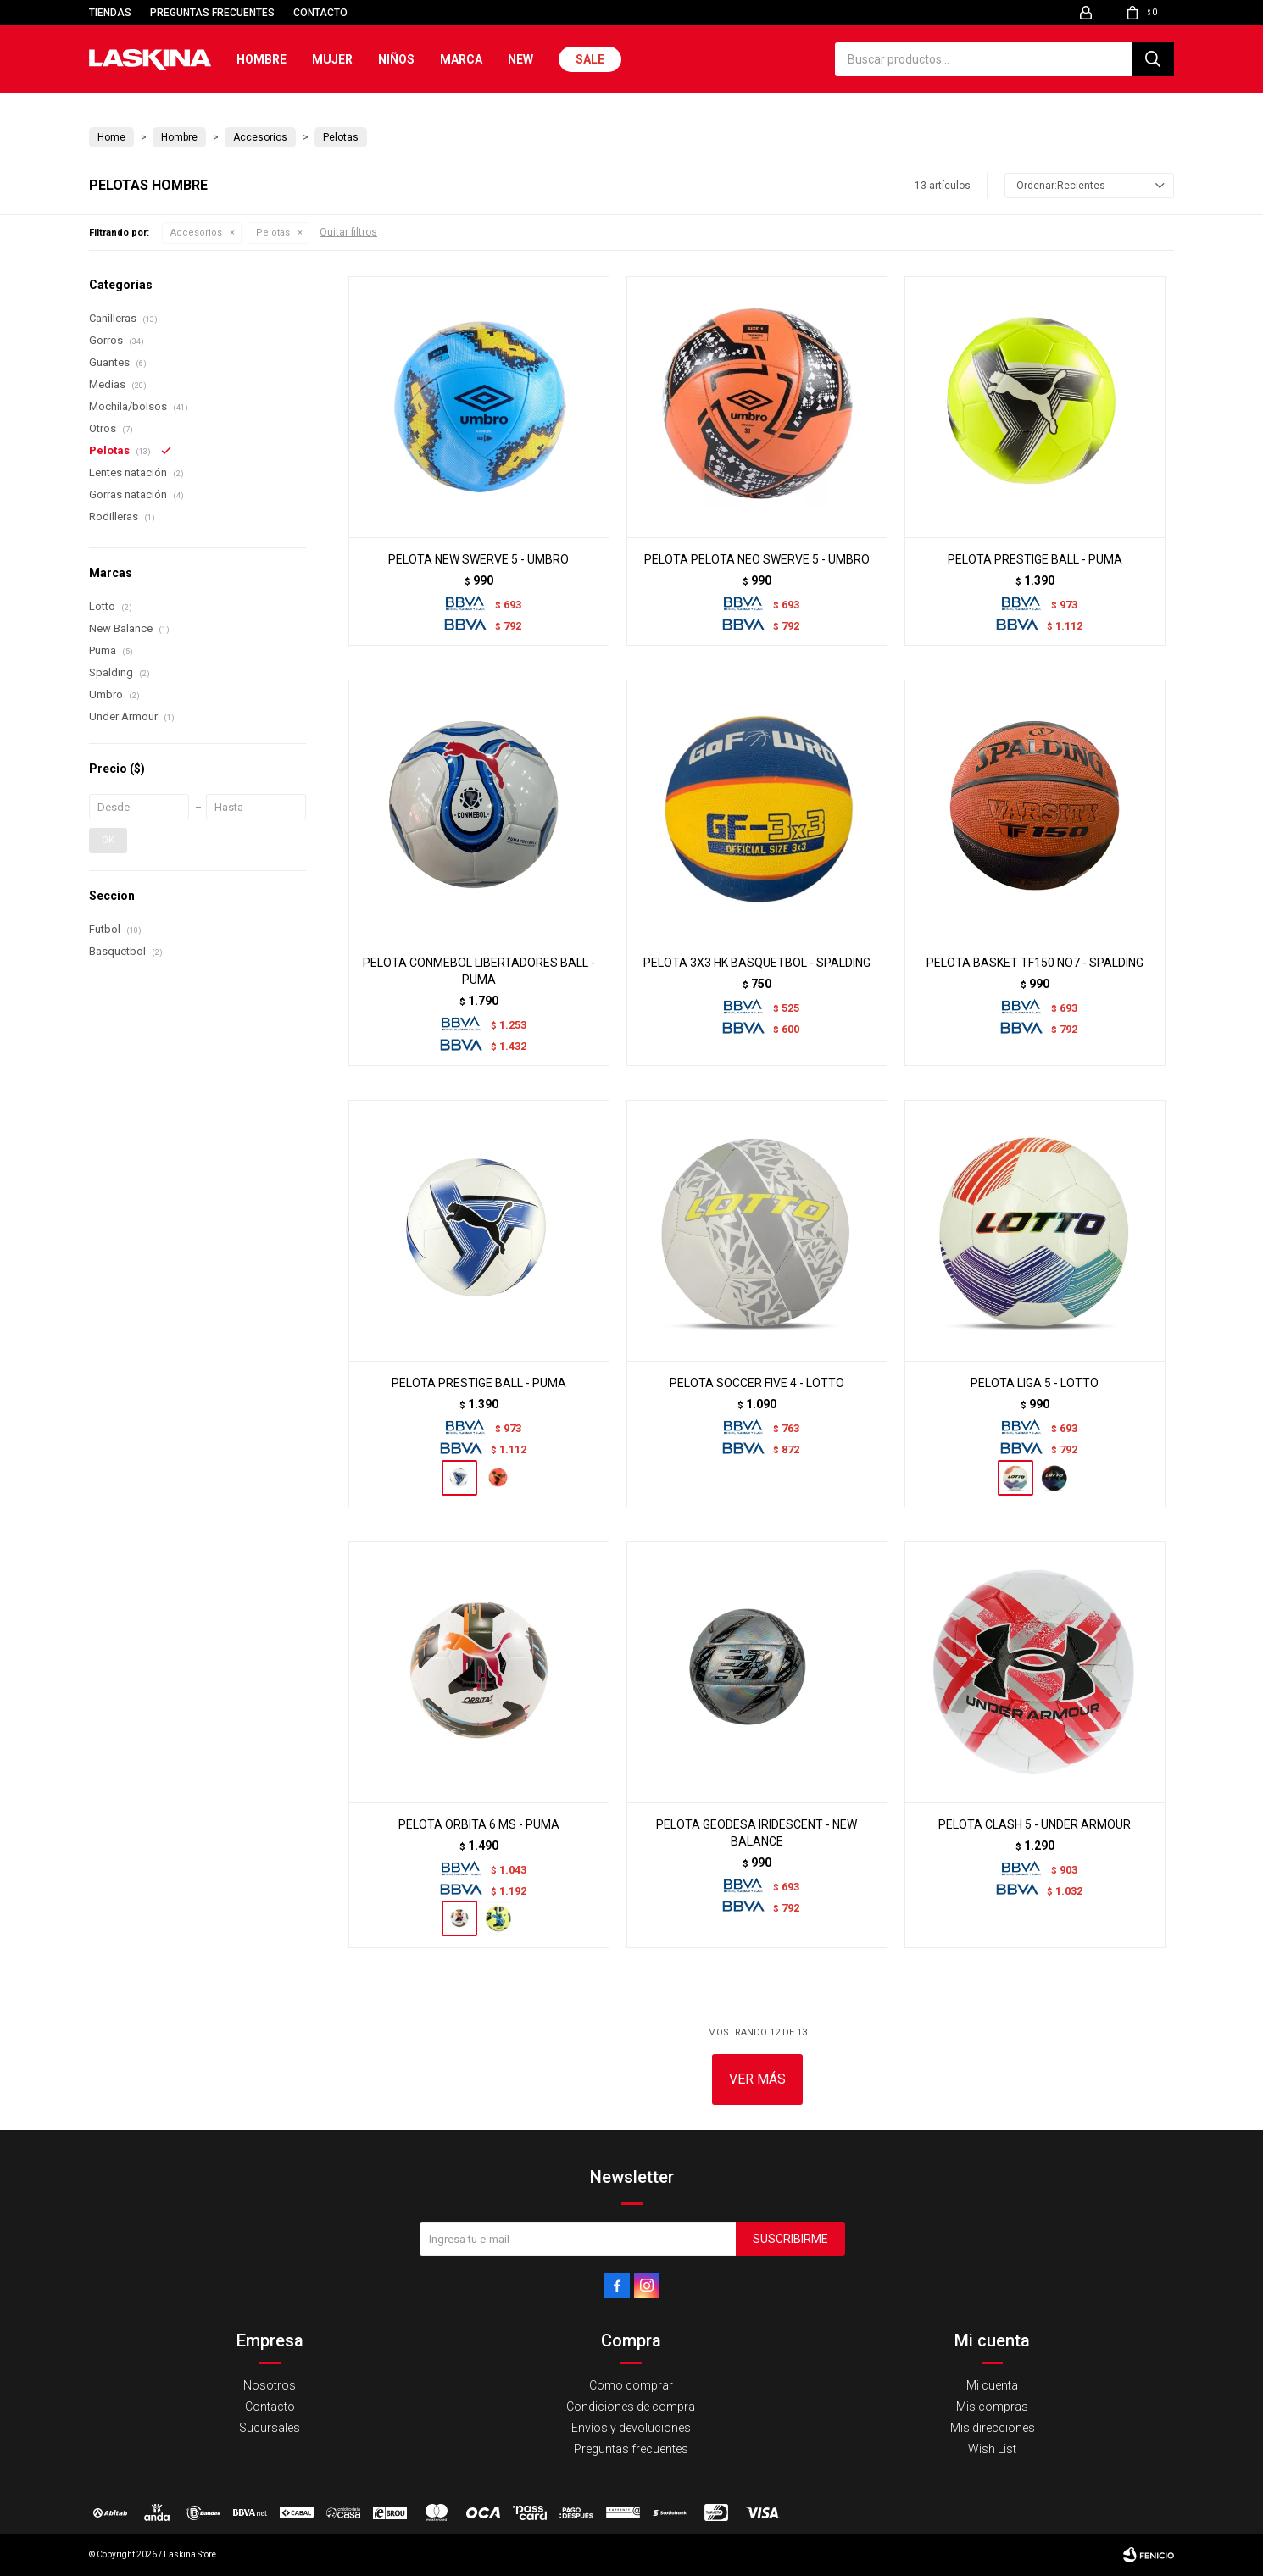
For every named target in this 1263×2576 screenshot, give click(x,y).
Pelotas (273, 232)
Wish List (992, 2449)
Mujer (332, 59)
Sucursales (269, 2427)
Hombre (261, 59)
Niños (396, 59)
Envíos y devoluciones (631, 2427)
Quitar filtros (348, 232)
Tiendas (110, 13)
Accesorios (196, 232)
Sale (590, 59)
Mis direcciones (992, 2427)
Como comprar (631, 2385)
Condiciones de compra (630, 2406)
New (520, 59)
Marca (461, 59)
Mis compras (992, 2406)
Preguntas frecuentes (212, 13)
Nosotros (269, 2385)
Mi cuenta (992, 2385)
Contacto (320, 13)
